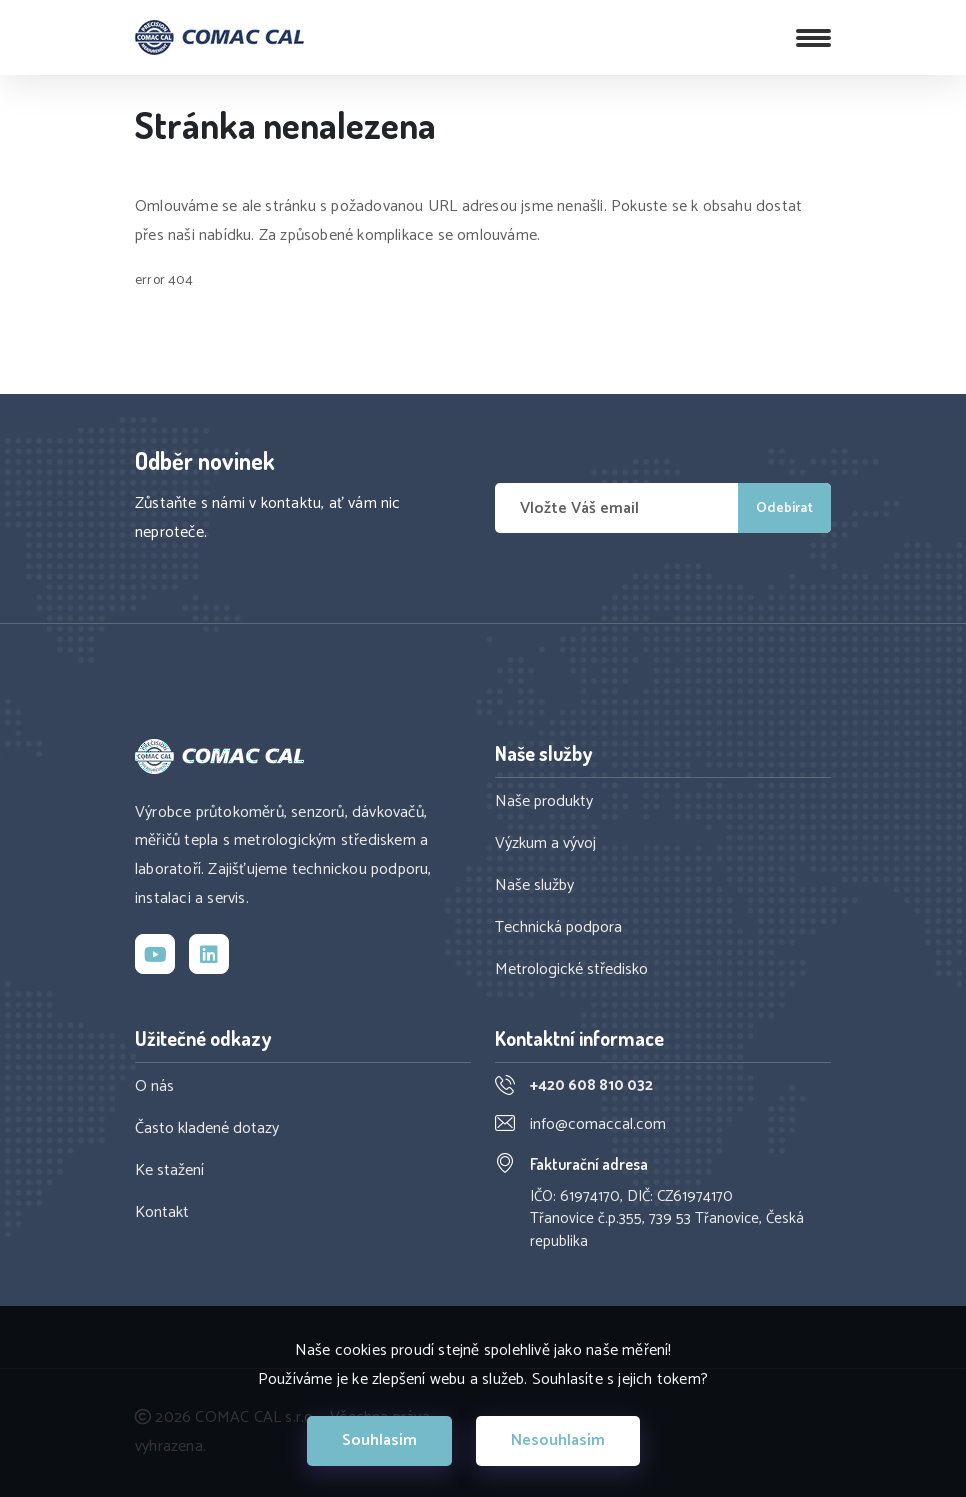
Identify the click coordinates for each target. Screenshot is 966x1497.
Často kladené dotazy (207, 1129)
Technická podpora (558, 928)
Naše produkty (544, 802)
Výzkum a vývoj (545, 844)
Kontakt (162, 1213)
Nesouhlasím (558, 1440)
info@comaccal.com (598, 1124)
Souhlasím (379, 1440)
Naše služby (534, 886)
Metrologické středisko (571, 970)
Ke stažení (169, 1171)
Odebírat (784, 508)
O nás (154, 1087)
